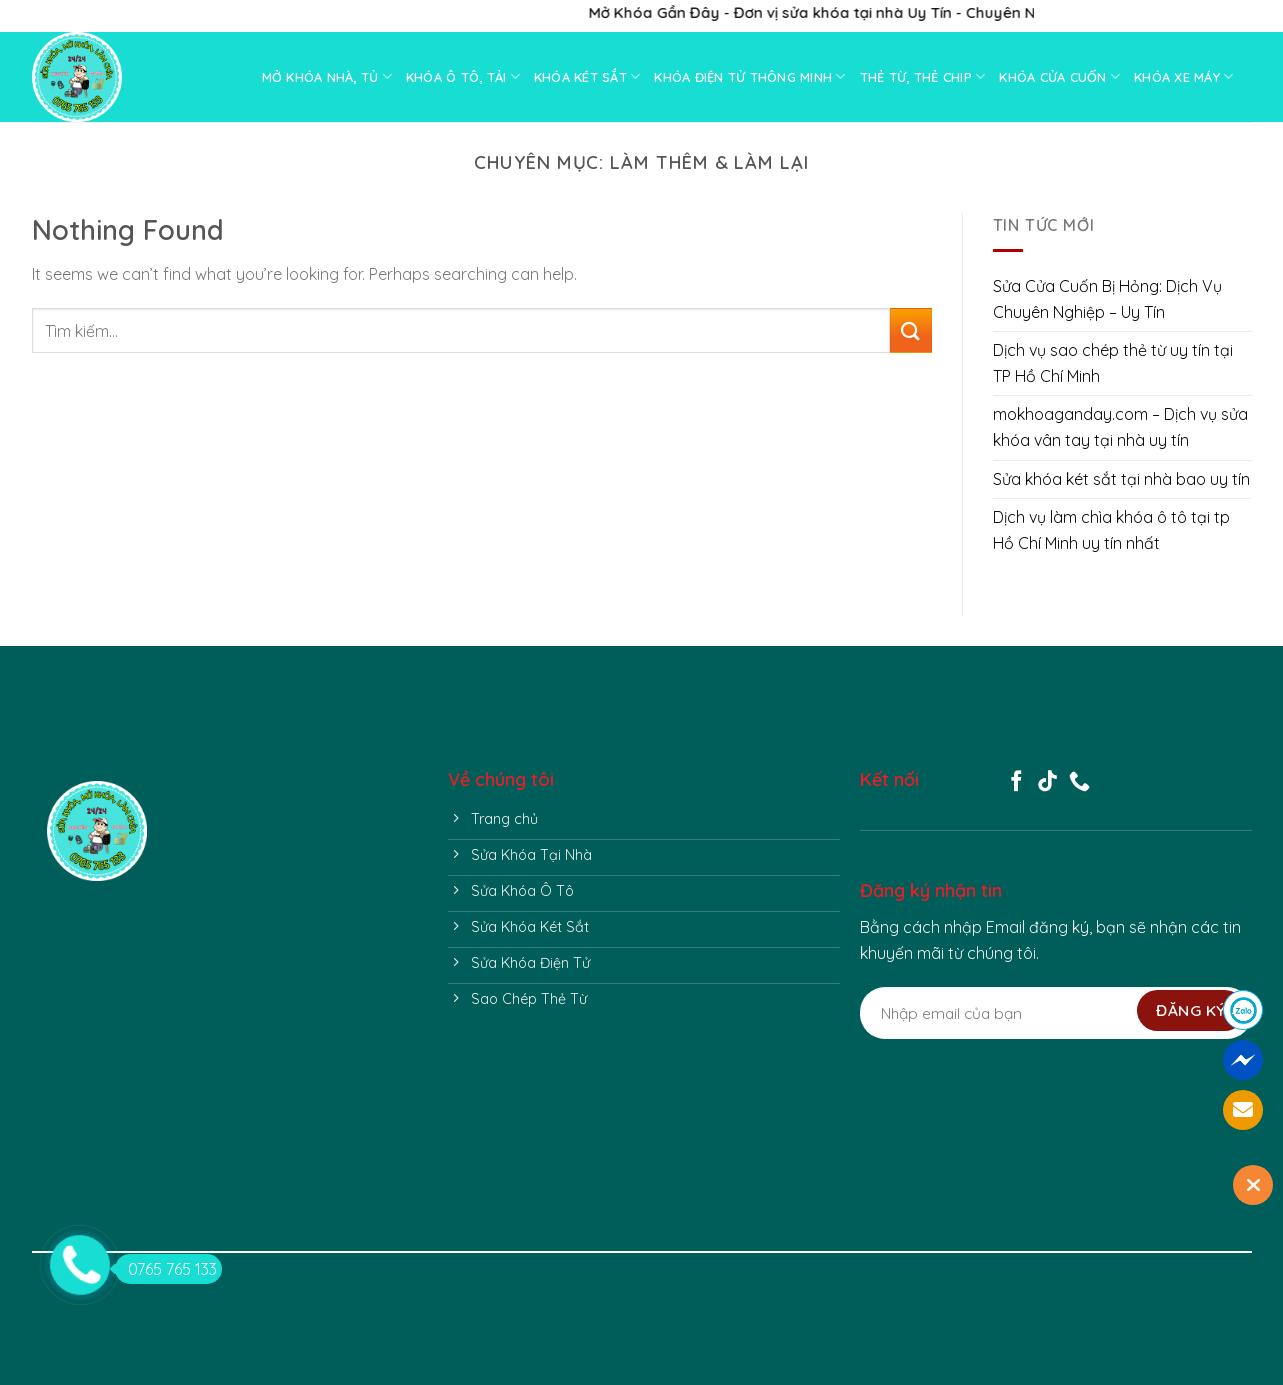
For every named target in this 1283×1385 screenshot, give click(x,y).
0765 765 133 (166, 1269)
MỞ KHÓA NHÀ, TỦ (327, 76)
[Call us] (1079, 782)
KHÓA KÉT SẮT (587, 76)
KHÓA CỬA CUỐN (1059, 76)
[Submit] (910, 330)
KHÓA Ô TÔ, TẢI (463, 76)
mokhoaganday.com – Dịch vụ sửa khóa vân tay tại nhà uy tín (1120, 427)
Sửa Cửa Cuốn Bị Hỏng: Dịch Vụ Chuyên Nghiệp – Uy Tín (1107, 299)
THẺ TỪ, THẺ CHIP (923, 76)
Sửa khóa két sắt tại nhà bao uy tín (1121, 479)
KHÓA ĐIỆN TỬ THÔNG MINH (749, 76)
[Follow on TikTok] (1047, 782)
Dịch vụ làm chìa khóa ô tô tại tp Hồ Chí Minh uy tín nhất (1111, 530)
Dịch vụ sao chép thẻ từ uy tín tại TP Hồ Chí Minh (1113, 363)
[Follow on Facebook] (1016, 782)
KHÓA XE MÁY (1183, 76)
